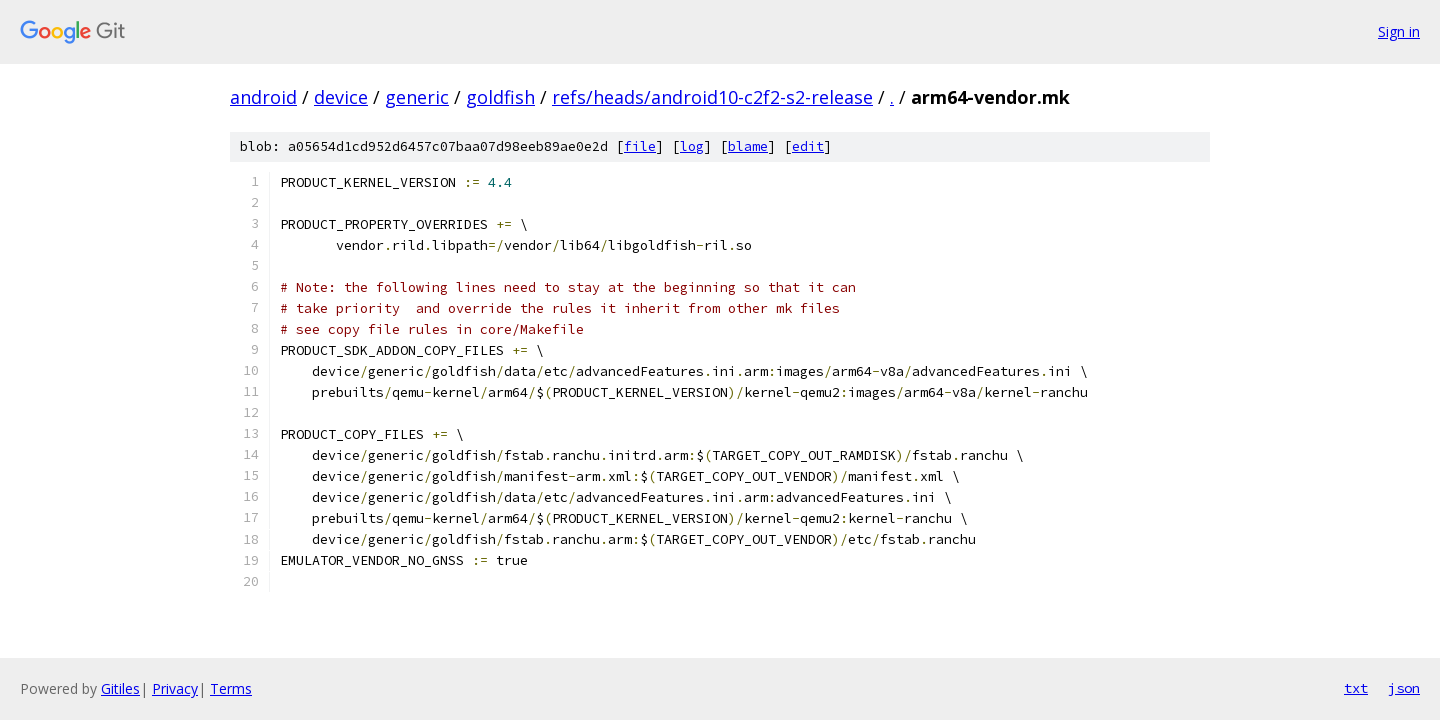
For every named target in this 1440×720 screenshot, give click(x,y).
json (1404, 688)
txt (1356, 688)
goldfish (500, 97)
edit (808, 146)
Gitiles (120, 688)
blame (748, 146)
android (263, 97)
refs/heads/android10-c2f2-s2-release (712, 97)
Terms (231, 688)
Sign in (1399, 31)
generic (417, 97)
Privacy (175, 688)
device (341, 97)
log (692, 146)
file (640, 146)
